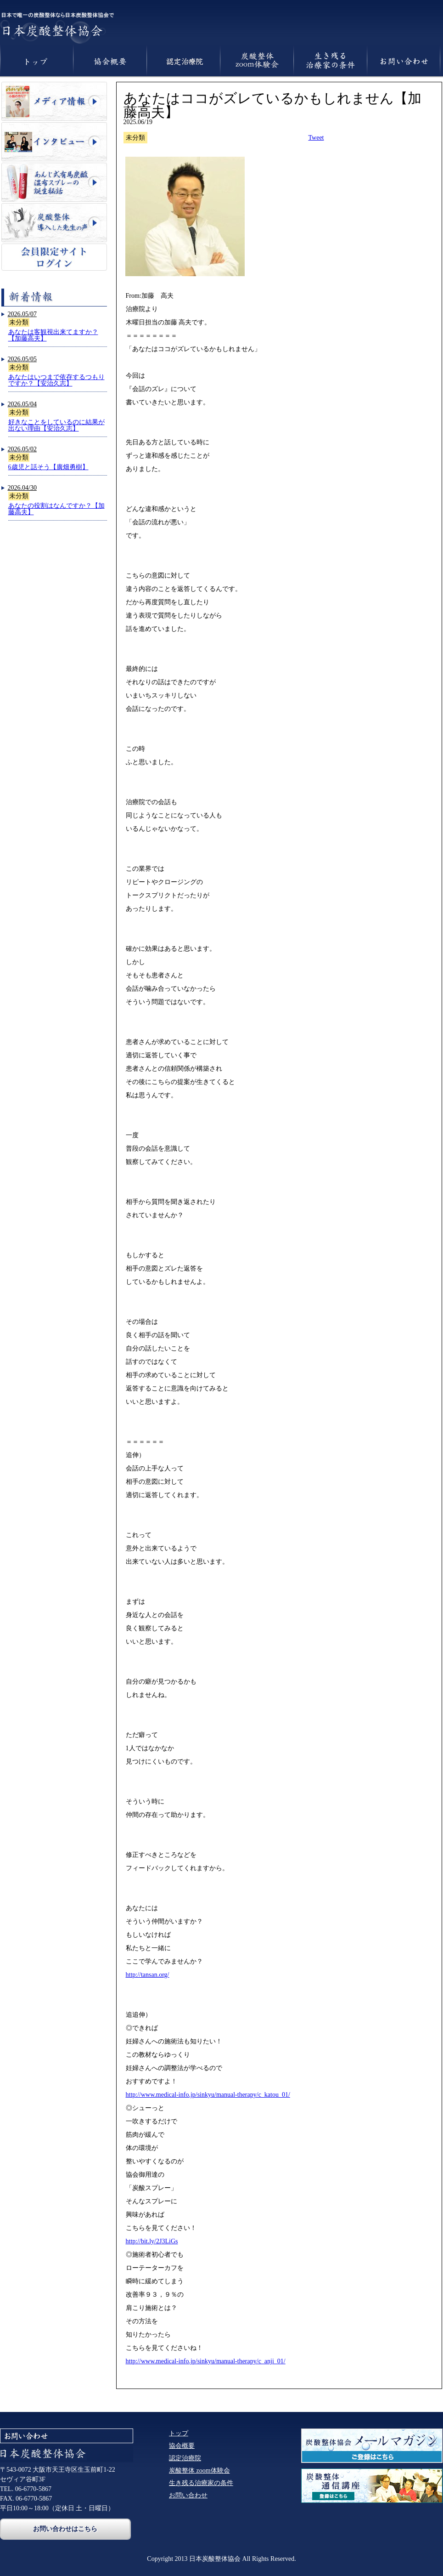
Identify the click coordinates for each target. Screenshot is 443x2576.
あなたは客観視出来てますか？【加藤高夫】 (53, 335)
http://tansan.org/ (147, 1974)
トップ (178, 2433)
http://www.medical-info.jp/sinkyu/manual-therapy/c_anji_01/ (206, 2361)
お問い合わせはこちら (65, 2528)
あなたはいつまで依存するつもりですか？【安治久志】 (56, 380)
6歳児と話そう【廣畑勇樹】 (48, 467)
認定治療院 (185, 2458)
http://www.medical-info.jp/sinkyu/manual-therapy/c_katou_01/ (208, 2094)
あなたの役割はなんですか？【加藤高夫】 (56, 509)
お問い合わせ (188, 2495)
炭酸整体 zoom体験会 (199, 2470)
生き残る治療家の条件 (201, 2483)
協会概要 (182, 2445)
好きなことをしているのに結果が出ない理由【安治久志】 (56, 425)
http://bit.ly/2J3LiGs (152, 2241)
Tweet (316, 137)
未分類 (18, 322)
